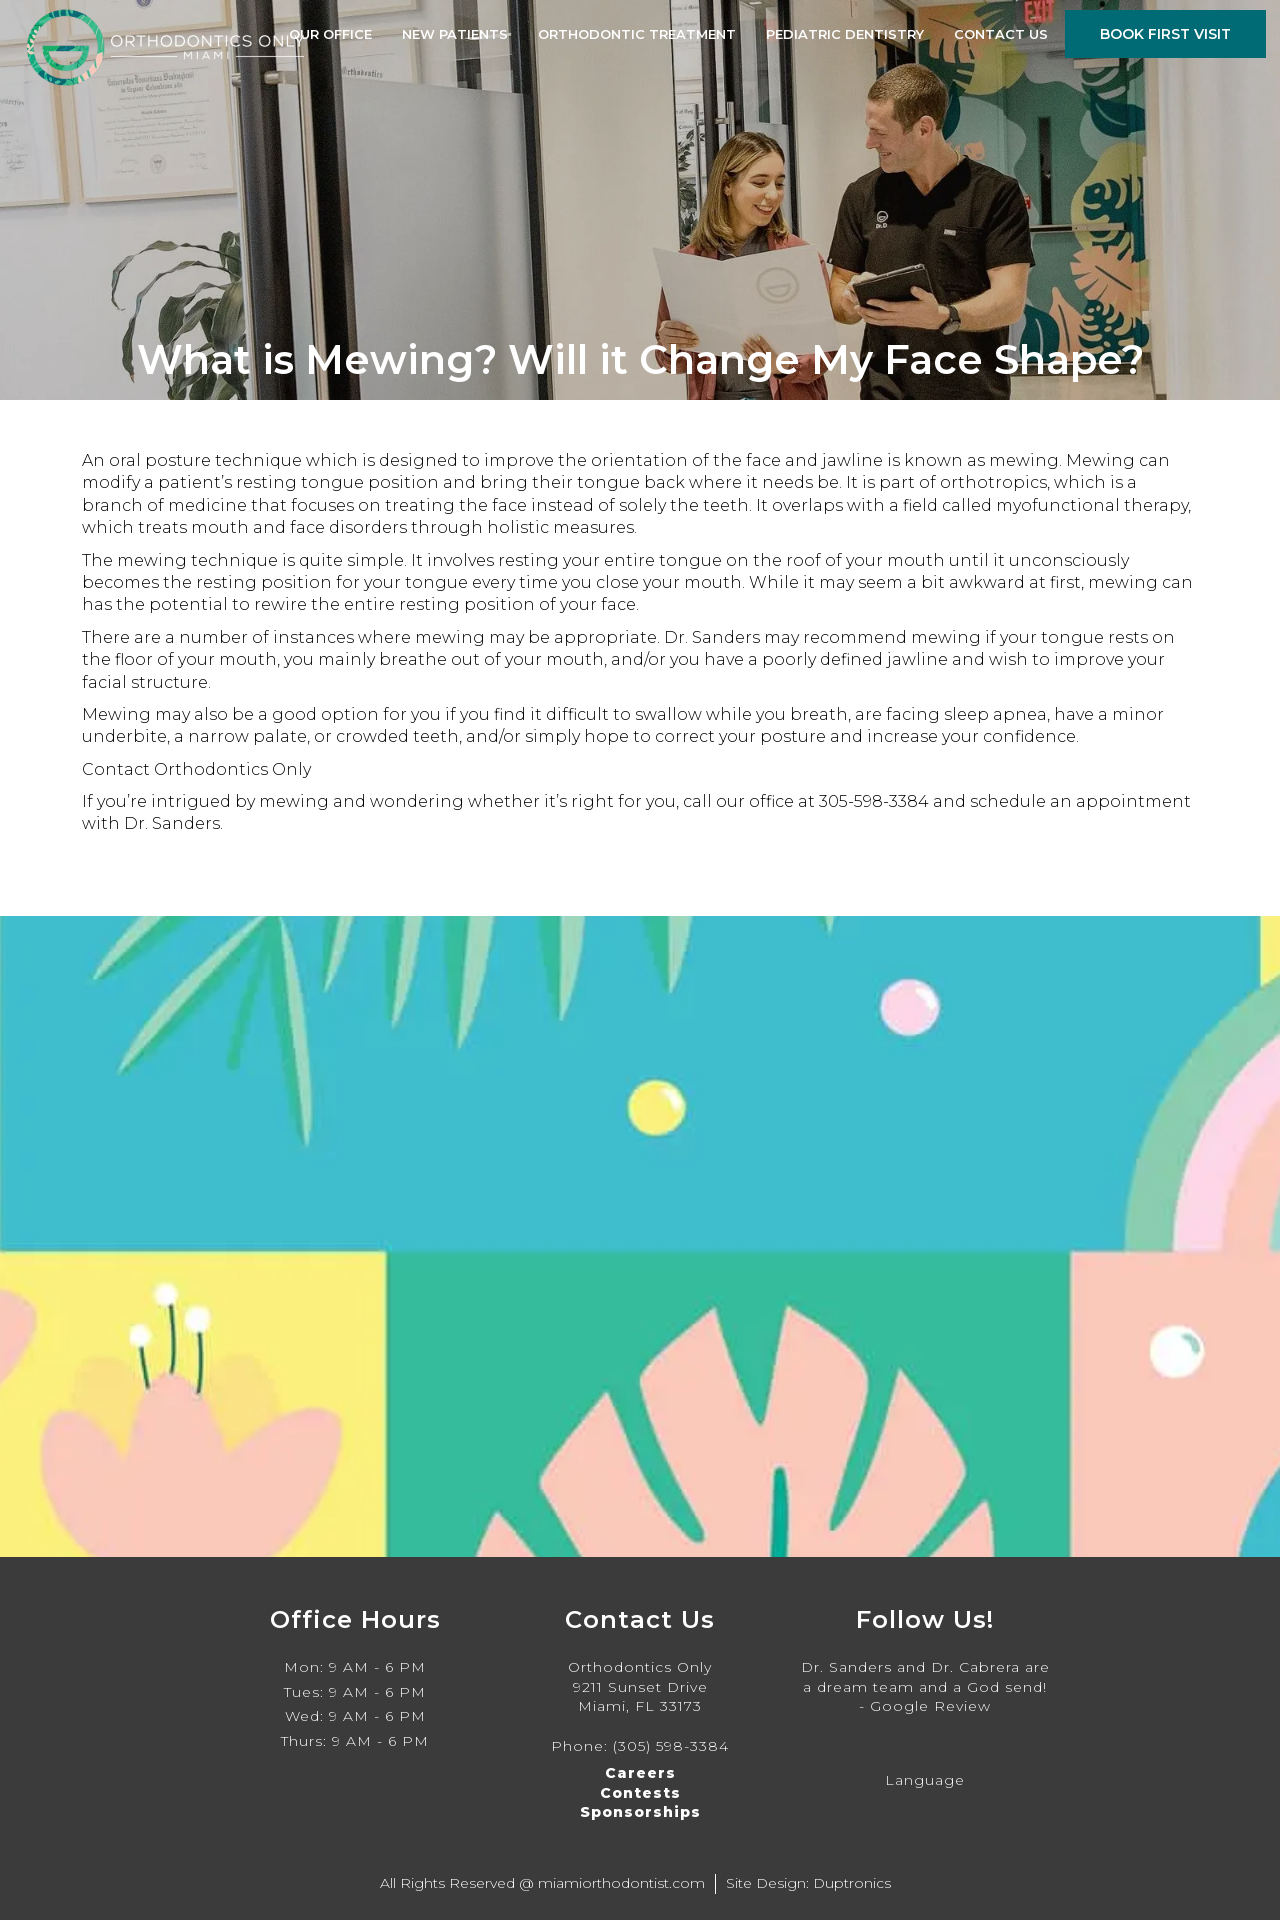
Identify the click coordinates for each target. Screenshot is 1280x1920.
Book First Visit (1165, 34)
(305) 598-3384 (671, 1746)
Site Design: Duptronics (808, 1883)
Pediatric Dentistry (845, 34)
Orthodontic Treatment (637, 34)
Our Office (330, 34)
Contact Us (1001, 34)
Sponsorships (640, 1812)
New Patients (455, 34)
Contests (640, 1793)
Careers (640, 1773)
